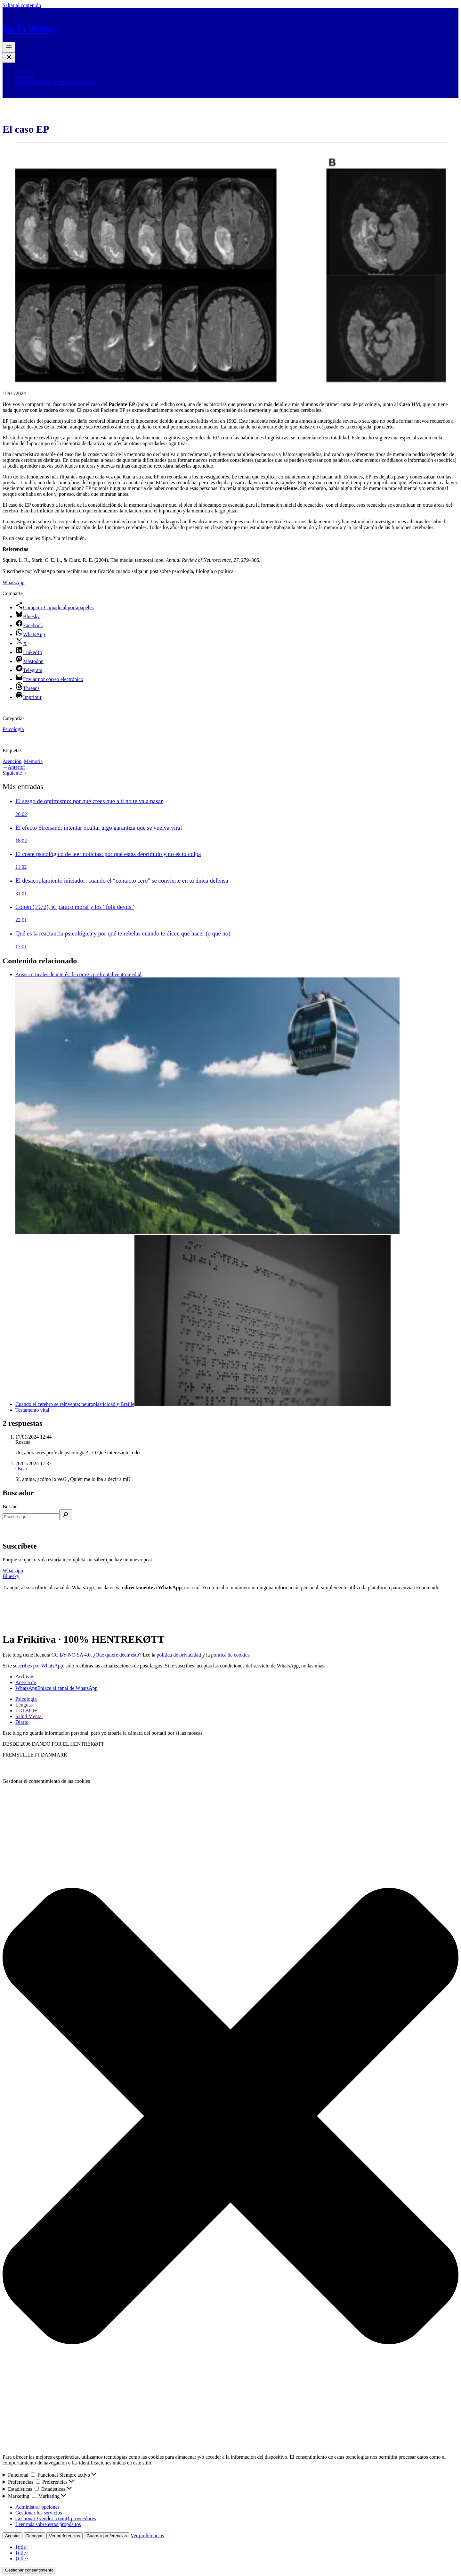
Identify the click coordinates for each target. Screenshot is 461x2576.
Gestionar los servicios (38, 2512)
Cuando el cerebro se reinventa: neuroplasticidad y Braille (203, 1404)
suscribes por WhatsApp (38, 1665)
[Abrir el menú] (9, 47)
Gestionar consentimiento (29, 2570)
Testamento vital (32, 1410)
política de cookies (230, 1655)
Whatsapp (13, 1570)
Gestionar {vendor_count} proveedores (55, 2518)
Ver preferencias (64, 2535)
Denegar (34, 2535)
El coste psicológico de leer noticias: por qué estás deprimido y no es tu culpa (108, 854)
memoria (33, 761)
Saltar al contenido (22, 5)
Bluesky (11, 1576)
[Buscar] (65, 1514)
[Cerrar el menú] (9, 57)
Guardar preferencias (106, 2535)
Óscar (21, 1468)
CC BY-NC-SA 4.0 (71, 1655)
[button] (230, 2116)
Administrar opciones (37, 2507)
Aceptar (12, 2535)
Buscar (10, 1506)
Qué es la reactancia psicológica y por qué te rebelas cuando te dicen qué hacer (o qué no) (122, 933)
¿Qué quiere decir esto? (117, 1655)
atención (12, 761)
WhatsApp (13, 582)
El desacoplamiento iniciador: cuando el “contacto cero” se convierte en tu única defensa (121, 880)
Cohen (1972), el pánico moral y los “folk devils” (74, 906)
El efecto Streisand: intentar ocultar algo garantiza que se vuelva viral (98, 827)
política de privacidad (179, 1655)
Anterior (16, 767)
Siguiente (12, 773)
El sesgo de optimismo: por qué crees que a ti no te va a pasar (89, 801)
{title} (21, 2547)
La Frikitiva (29, 28)
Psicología (13, 729)
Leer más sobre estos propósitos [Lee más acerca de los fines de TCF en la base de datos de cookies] (48, 2524)
